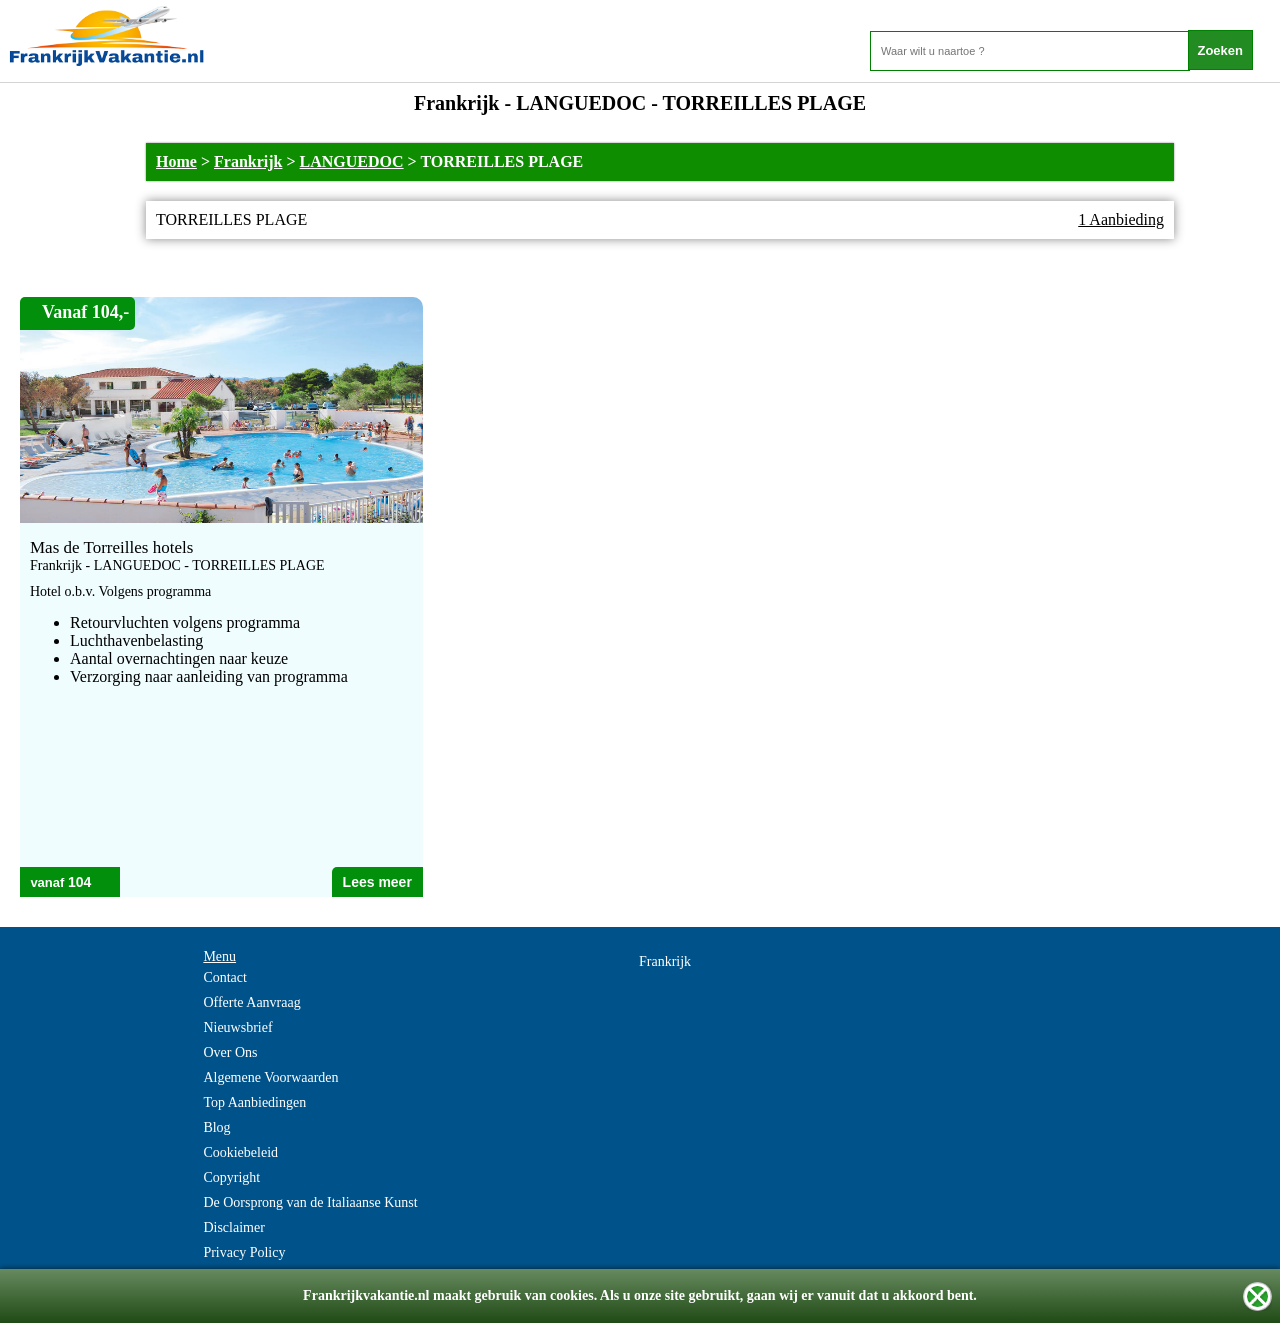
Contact (225, 977)
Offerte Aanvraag (251, 1002)
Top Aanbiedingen (254, 1102)
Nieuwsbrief (237, 1027)
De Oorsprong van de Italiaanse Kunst (310, 1202)
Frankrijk (248, 161)
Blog (216, 1127)
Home (176, 161)
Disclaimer (233, 1227)
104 (79, 882)
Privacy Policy (244, 1252)
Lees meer (377, 882)
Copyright (231, 1177)
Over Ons (230, 1052)
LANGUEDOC (352, 161)
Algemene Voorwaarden (270, 1077)
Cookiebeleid (240, 1152)
